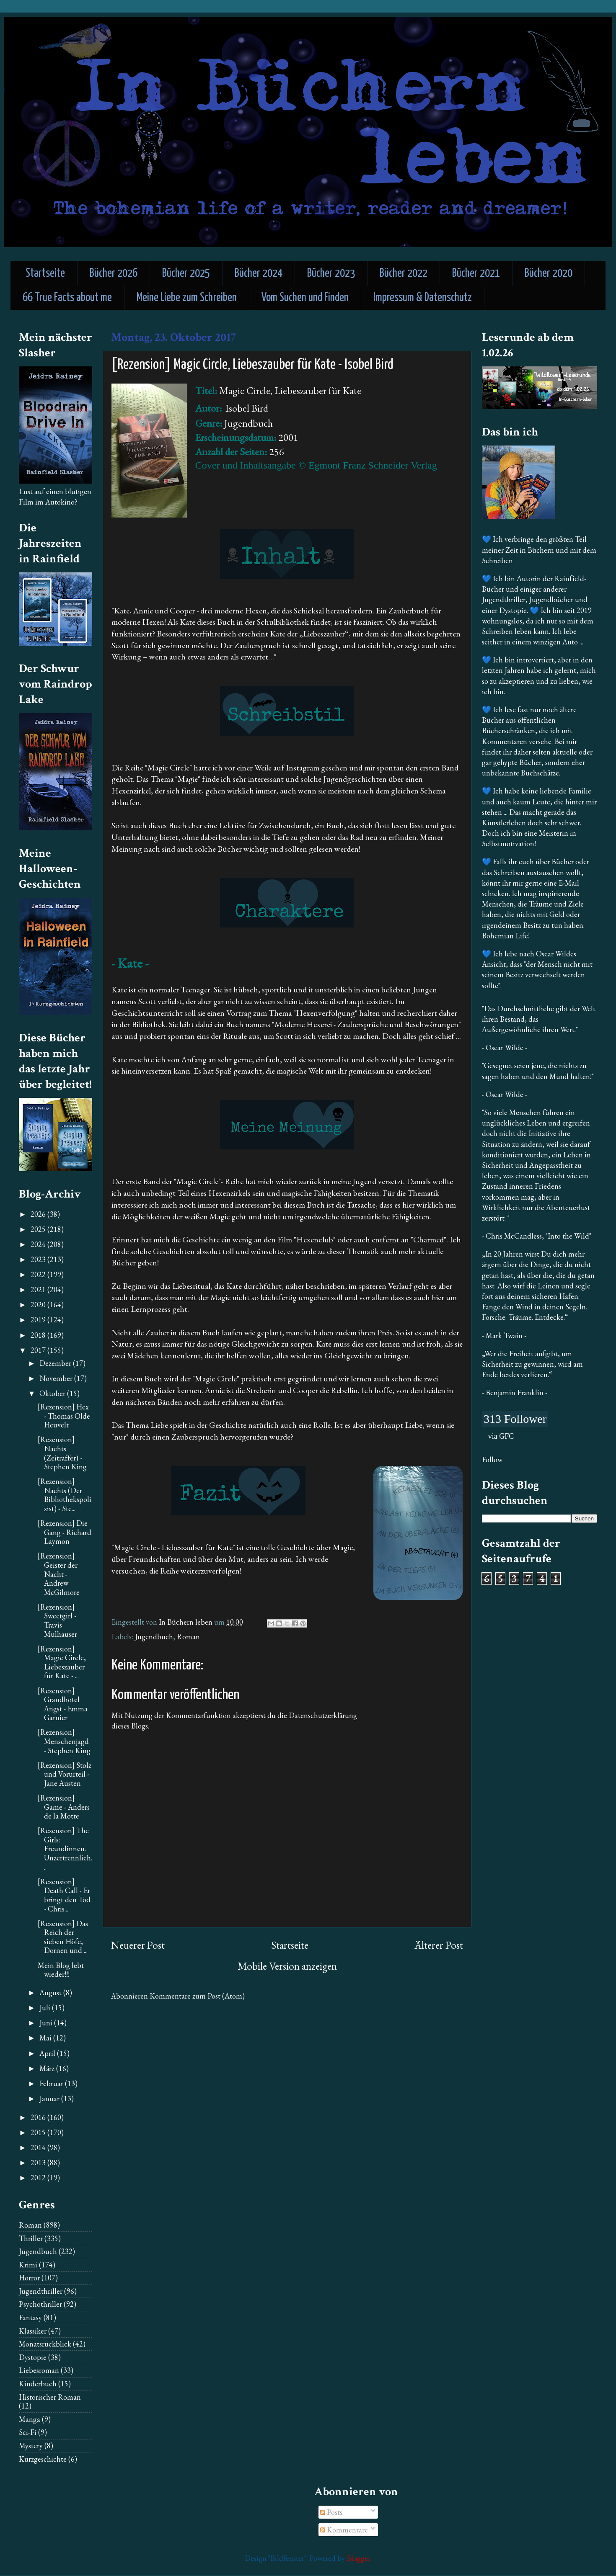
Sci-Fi (27, 2432)
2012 (39, 2177)
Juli (45, 2007)
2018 (39, 1335)
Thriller (31, 2238)
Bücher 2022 (403, 273)
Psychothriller (40, 2304)
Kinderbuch (38, 2383)
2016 (39, 2117)
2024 (39, 1244)
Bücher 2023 (331, 273)
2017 (39, 1350)
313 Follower (515, 1418)
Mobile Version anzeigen (287, 1966)
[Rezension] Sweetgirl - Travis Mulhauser (57, 1620)
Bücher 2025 (186, 273)
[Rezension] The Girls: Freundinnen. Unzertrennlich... (65, 1848)
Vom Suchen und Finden (305, 298)
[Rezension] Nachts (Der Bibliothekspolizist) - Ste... (64, 1494)
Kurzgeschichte (43, 2459)
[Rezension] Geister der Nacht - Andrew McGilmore (59, 1574)
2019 (39, 1319)
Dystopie (33, 2357)
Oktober (53, 1393)
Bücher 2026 (113, 273)
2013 (39, 2162)
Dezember (56, 1363)
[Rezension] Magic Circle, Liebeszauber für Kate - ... (62, 1662)
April (48, 2053)
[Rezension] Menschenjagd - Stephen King (64, 1741)
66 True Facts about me (67, 298)
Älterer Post (438, 1945)
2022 (39, 1274)
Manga (29, 2419)
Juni (46, 2022)
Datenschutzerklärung (323, 1715)
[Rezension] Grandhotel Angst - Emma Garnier (63, 1704)
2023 (39, 1259)
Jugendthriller (40, 2291)
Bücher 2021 (476, 273)
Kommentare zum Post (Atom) (197, 1996)
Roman (188, 1636)
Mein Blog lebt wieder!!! (61, 1969)
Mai (46, 2038)
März (47, 2068)
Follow (492, 1459)
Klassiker (33, 2331)
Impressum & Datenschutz (422, 298)
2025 (39, 1229)
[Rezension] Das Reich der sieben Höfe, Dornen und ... (63, 1937)
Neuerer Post (138, 1945)
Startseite (45, 273)
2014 (39, 2147)
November (56, 1378)
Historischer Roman (50, 2397)
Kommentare (344, 2530)
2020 (39, 1304)
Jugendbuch (154, 1636)
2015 (39, 2132)
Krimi (28, 2264)
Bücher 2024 (258, 273)
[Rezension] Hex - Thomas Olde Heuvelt (64, 1416)
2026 (39, 1214)
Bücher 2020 (548, 273)
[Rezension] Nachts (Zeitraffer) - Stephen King (62, 1453)
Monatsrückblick (45, 2344)
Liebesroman (39, 2370)
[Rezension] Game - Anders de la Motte (64, 1807)
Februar (52, 2083)
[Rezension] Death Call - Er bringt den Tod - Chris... (64, 1895)
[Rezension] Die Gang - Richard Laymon (64, 1532)
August (51, 1992)
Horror (29, 2277)
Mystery (31, 2445)
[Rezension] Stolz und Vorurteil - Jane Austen (64, 1774)
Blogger (358, 2558)
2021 (39, 1289)
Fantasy (30, 2317)
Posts (331, 2512)
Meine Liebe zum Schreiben (187, 298)
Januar (50, 2098)
